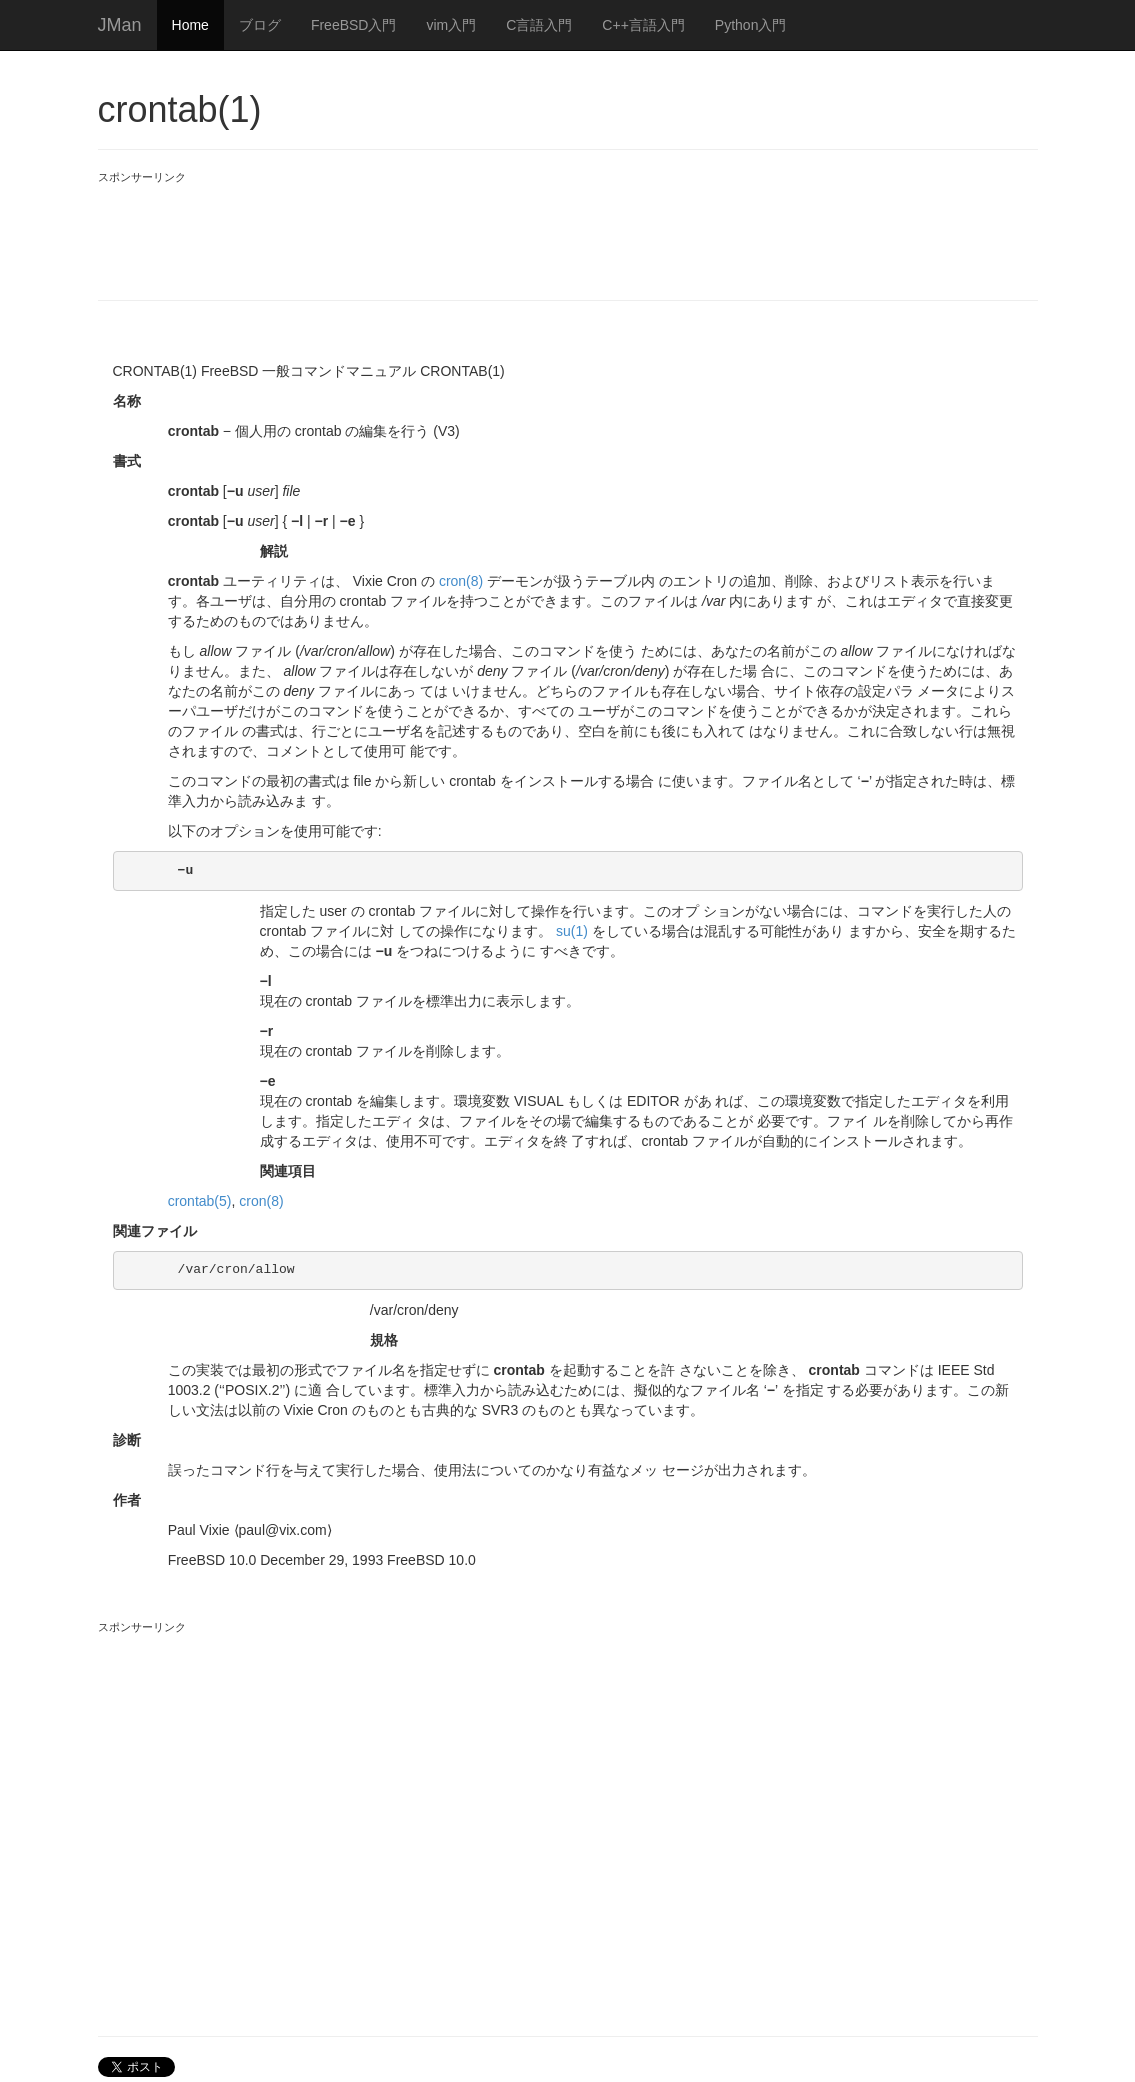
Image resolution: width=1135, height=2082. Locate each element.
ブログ (260, 25)
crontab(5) (200, 1201)
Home (190, 25)
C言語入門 (539, 25)
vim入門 (451, 25)
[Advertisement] (462, 230)
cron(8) (461, 581)
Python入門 (751, 25)
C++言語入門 (643, 25)
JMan (120, 25)
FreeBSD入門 (354, 25)
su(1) (572, 931)
